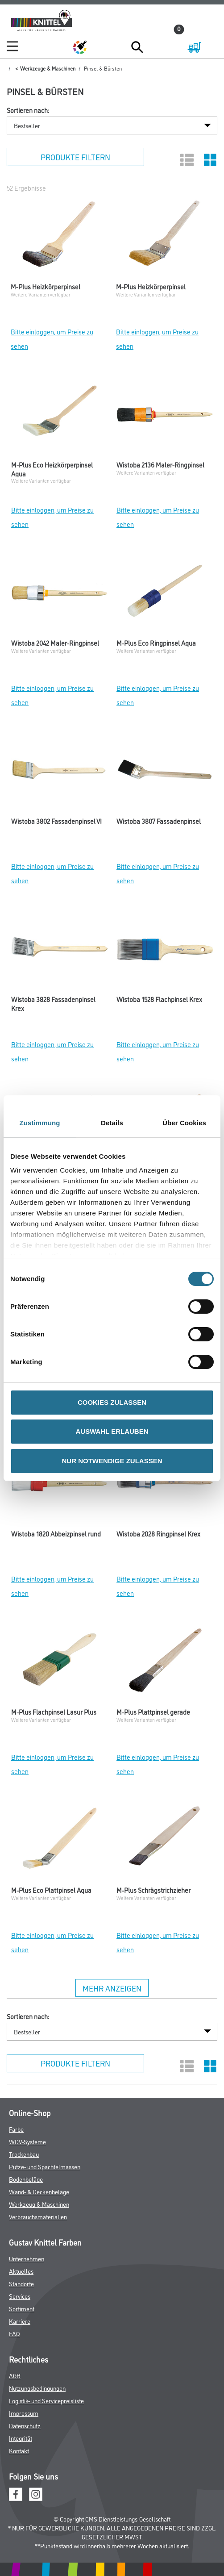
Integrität (20, 2438)
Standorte (21, 2283)
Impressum (23, 2413)
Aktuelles (21, 2271)
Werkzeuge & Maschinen (47, 68)
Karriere (19, 2321)
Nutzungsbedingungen (37, 2388)
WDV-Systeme (27, 2141)
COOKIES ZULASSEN (112, 1402)
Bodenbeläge (26, 2179)
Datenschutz (25, 2425)
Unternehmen (26, 2258)
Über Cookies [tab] (184, 1123)
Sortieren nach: (28, 110)
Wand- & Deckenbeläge (39, 2191)
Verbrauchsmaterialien (38, 2216)
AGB (15, 2375)
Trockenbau (24, 2154)
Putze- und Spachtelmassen (44, 2166)
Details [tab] (112, 1123)
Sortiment (21, 2308)
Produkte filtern (75, 156)
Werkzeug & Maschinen (39, 2204)
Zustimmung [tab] (40, 1123)
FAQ (14, 2333)
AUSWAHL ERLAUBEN (111, 1431)
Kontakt (19, 2450)
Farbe (16, 2129)
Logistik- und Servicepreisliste (46, 2400)
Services (19, 2296)
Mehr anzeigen (112, 1988)
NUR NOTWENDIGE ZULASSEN (112, 1461)
